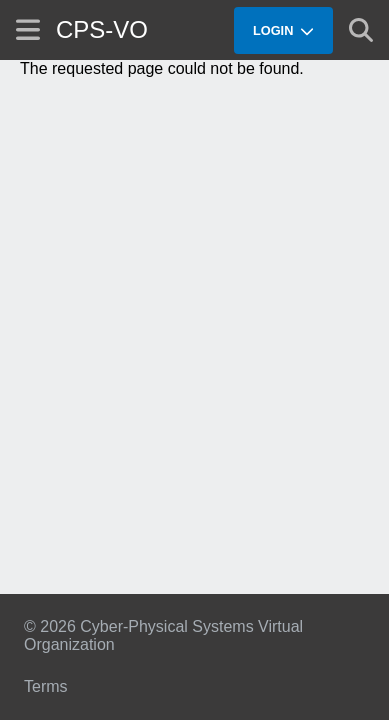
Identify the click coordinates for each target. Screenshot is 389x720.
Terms (46, 686)
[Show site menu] (28, 29)
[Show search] (361, 30)
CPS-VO (102, 29)
